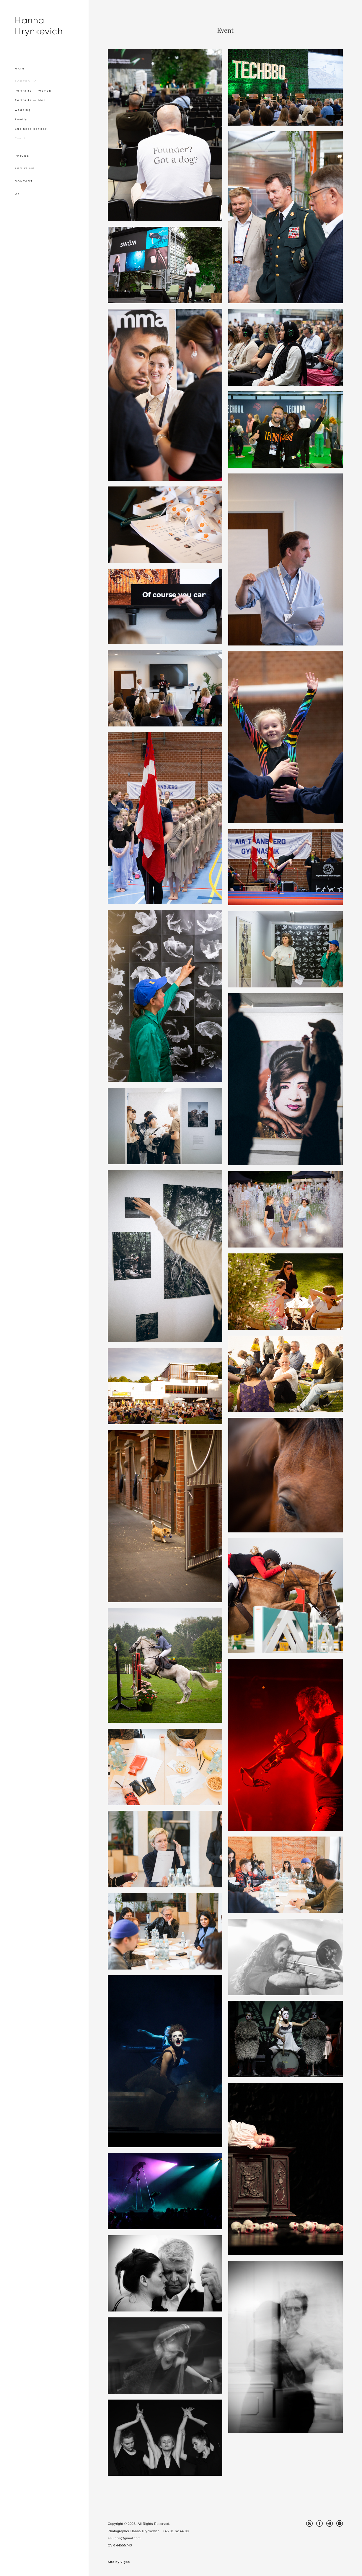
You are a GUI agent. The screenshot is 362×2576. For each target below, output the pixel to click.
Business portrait (31, 128)
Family (21, 119)
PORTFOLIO (26, 81)
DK (17, 193)
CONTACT (24, 181)
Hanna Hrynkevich (39, 26)
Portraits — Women (33, 90)
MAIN (20, 68)
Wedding (23, 109)
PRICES (22, 155)
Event (20, 138)
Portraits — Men (30, 100)
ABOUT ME (25, 168)
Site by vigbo (119, 2562)
